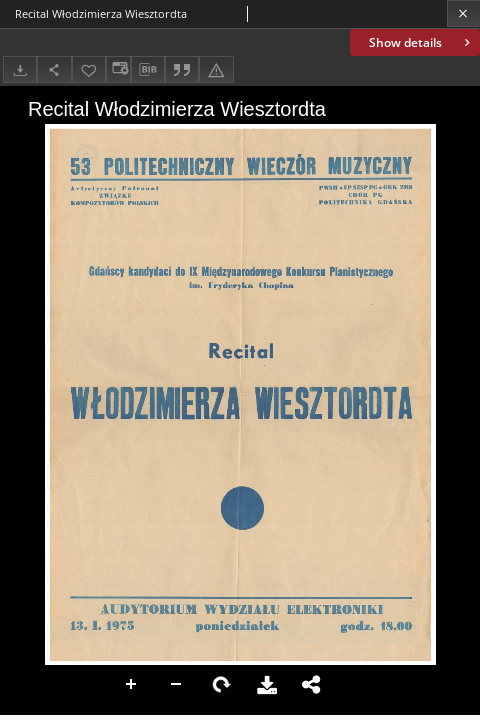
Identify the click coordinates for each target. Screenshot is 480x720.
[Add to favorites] (89, 69)
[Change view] (118, 69)
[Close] (463, 13)
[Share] (54, 69)
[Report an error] (216, 69)
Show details (421, 42)
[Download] (20, 69)
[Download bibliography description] (148, 70)
